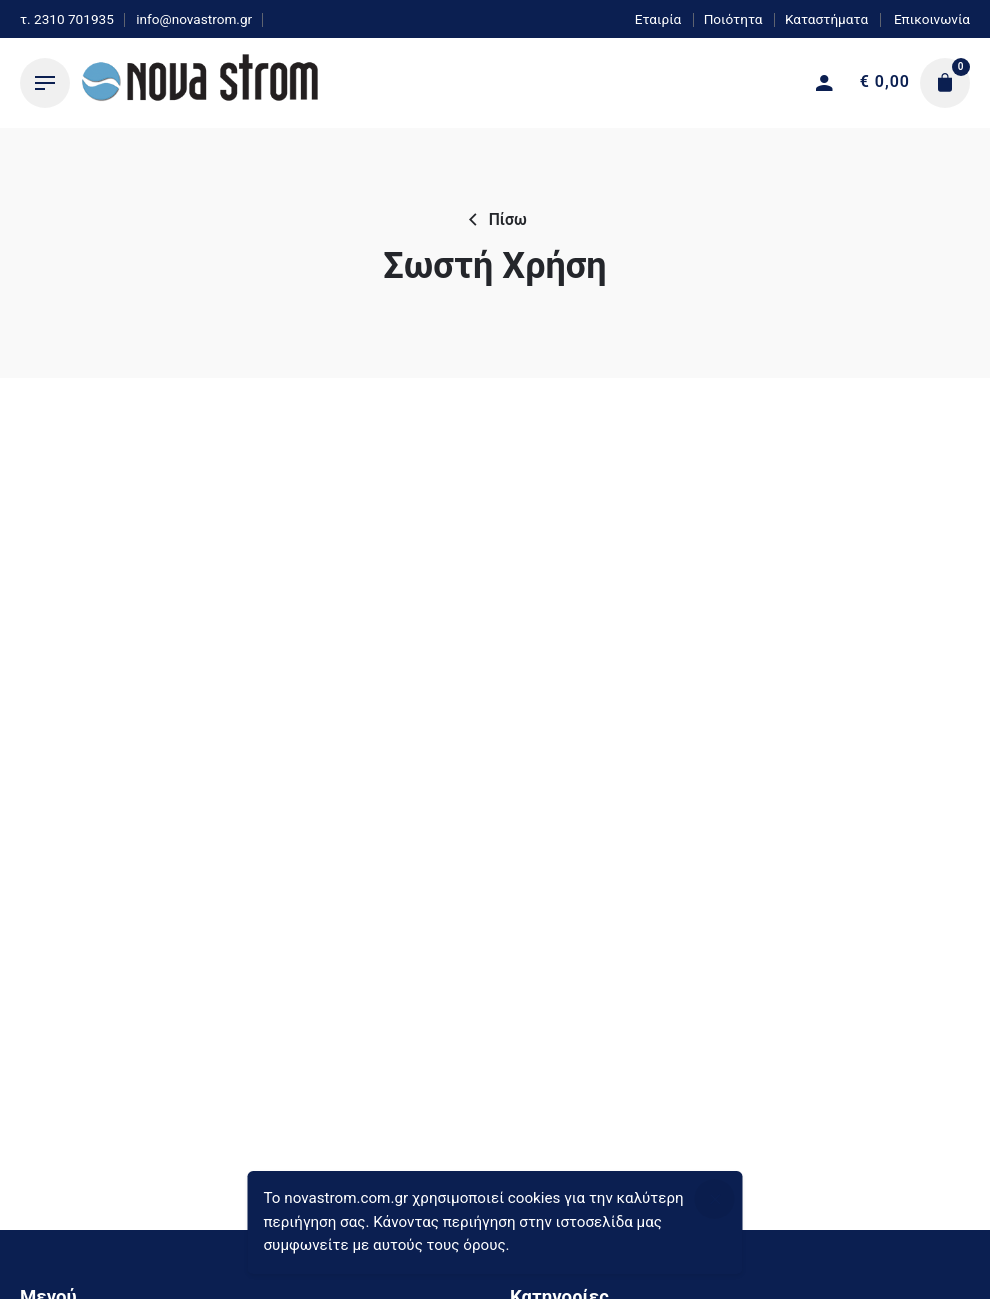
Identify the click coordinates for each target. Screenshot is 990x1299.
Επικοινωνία (930, 19)
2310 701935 (74, 19)
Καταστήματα (826, 19)
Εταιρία (658, 19)
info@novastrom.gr (194, 19)
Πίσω (495, 220)
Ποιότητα (733, 19)
